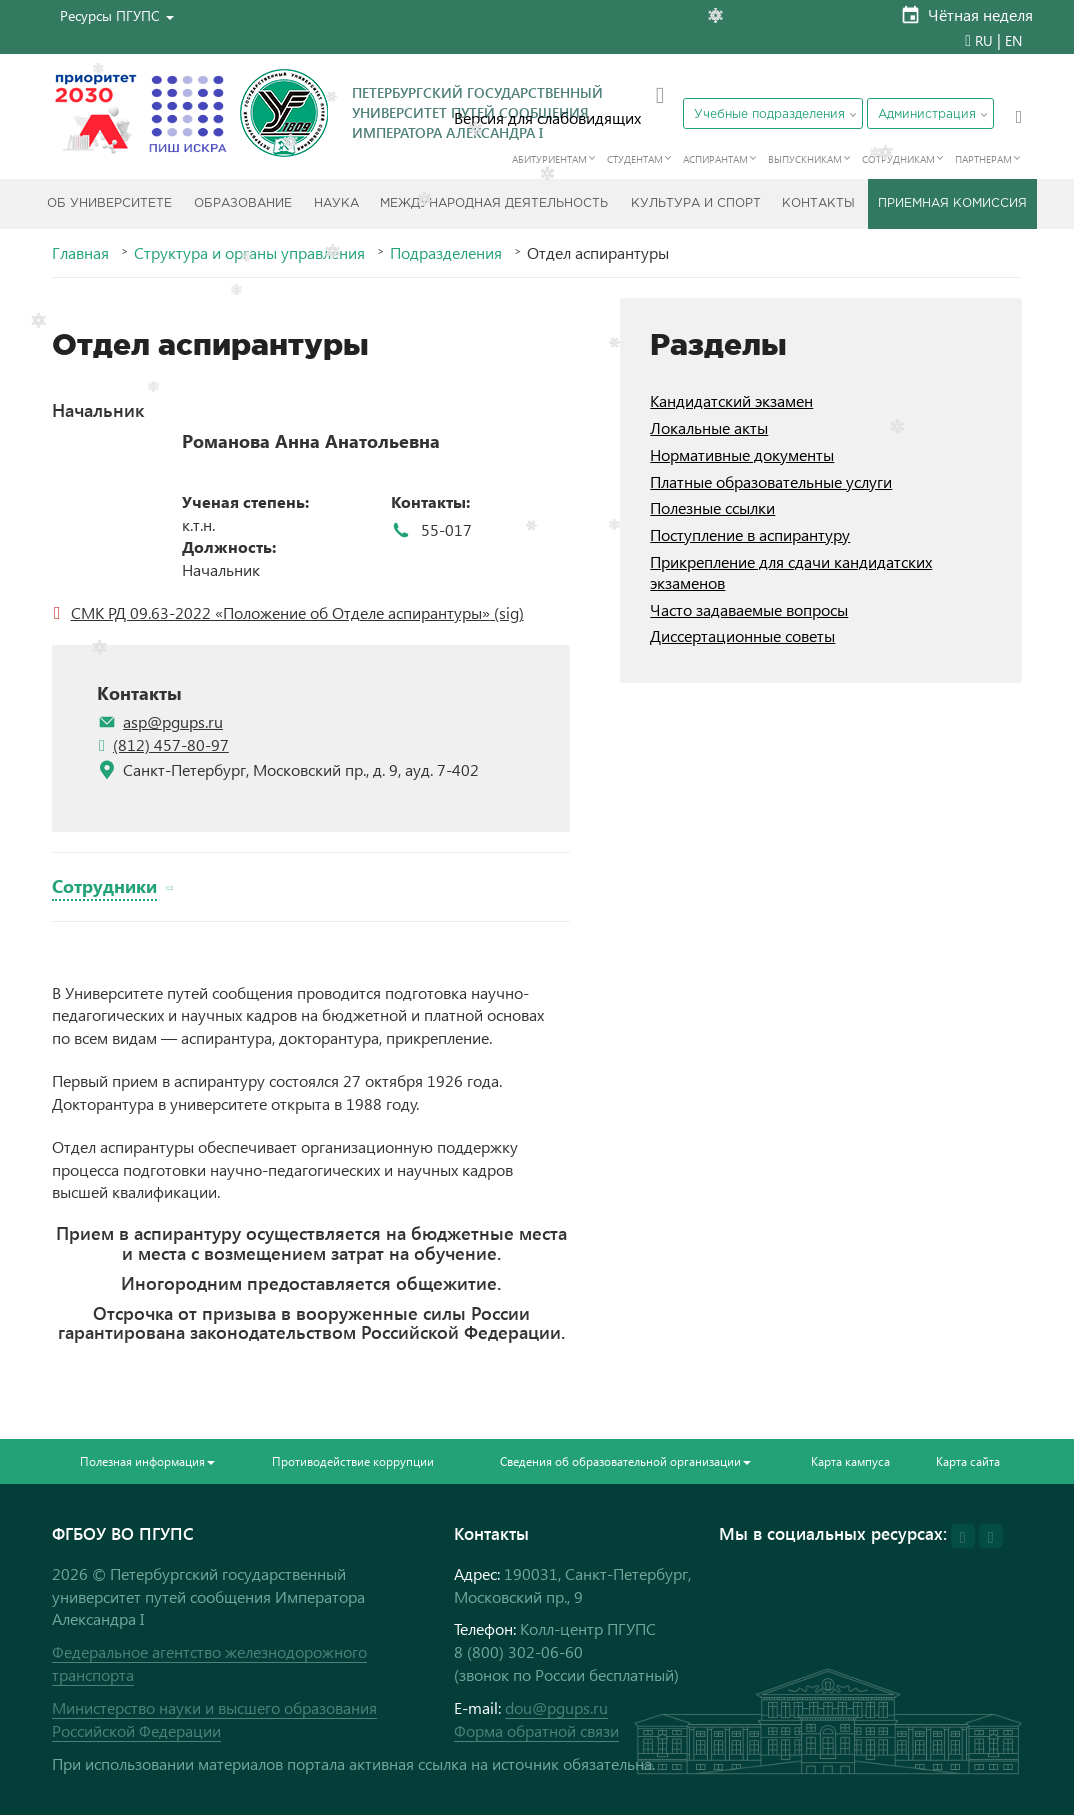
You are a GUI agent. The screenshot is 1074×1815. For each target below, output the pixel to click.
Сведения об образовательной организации (625, 1461)
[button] (117, 15)
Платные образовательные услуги (771, 481)
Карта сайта (968, 1461)
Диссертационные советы (742, 635)
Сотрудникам (898, 159)
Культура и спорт (696, 203)
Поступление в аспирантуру (750, 534)
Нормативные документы (742, 454)
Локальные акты (709, 427)
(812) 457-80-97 (171, 744)
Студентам (635, 159)
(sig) (507, 612)
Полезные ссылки (712, 507)
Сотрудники (104, 885)
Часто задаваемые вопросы (749, 609)
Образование (243, 203)
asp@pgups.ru (173, 721)
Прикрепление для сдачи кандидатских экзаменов (791, 572)
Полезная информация (147, 1461)
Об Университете (109, 203)
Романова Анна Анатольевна (311, 441)
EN (1013, 40)
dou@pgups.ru (556, 1707)
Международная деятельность (494, 203)
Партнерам (983, 159)
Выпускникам (805, 159)
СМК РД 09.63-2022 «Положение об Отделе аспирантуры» (280, 612)
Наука (336, 203)
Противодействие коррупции (353, 1461)
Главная (80, 253)
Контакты (818, 203)
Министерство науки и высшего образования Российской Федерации (214, 1719)
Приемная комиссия (952, 203)
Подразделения (446, 253)
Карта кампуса (850, 1461)
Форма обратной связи (536, 1730)
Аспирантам (715, 159)
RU (984, 40)
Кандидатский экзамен (731, 400)
